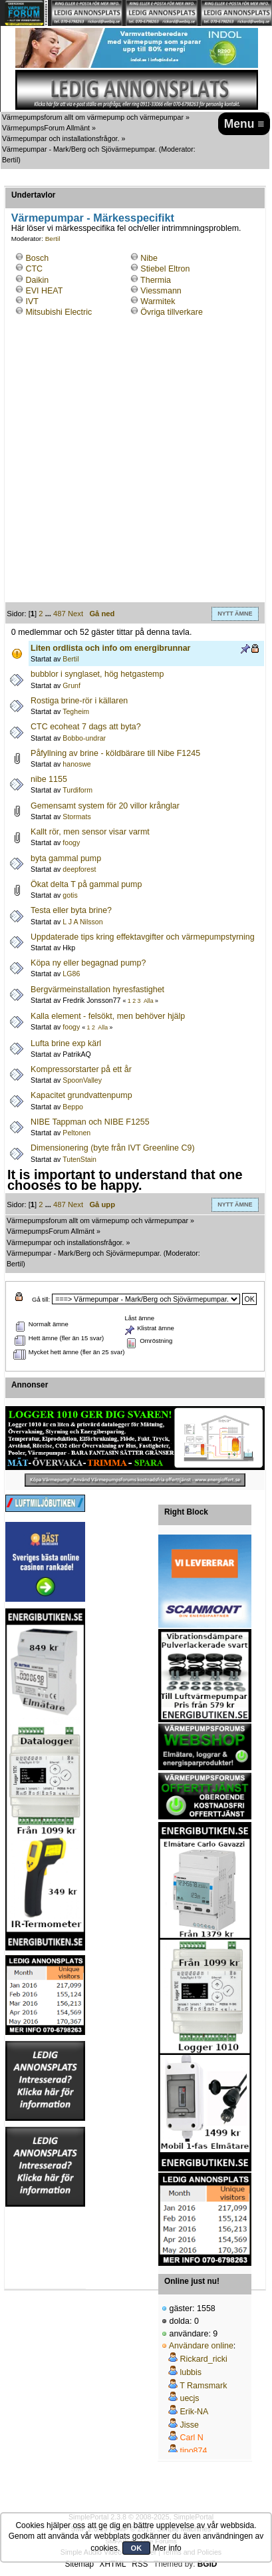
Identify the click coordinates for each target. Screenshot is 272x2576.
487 (59, 614)
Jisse (189, 2425)
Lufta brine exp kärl (66, 1043)
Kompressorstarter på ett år (81, 1069)
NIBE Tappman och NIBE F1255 (90, 1122)
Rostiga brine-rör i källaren (79, 700)
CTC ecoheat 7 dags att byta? (86, 726)
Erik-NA (194, 2411)
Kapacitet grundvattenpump (81, 1095)
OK (136, 2548)
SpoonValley (82, 1080)
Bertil (10, 160)
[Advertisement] (136, 466)
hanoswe (76, 764)
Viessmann (160, 290)
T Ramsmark (203, 2385)
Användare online (201, 2345)
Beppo (73, 1107)
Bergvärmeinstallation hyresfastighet (97, 989)
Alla (149, 1001)
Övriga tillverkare (171, 312)
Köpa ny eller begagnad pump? (88, 963)
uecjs (189, 2398)
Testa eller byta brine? (71, 910)
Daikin (37, 280)
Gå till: (41, 1299)
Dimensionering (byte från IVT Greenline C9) (112, 1148)
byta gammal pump (66, 858)
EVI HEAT (44, 290)
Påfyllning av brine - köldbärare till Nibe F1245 (115, 753)
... (49, 614)
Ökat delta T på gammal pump (86, 884)
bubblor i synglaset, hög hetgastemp (97, 674)
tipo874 (193, 2451)
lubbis (191, 2372)
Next (75, 614)
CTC (34, 269)
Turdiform (77, 790)
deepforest (79, 869)
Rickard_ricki (203, 2359)
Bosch (37, 258)
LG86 (71, 974)
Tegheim (76, 711)
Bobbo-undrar (84, 738)
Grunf (71, 685)
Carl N (191, 2437)
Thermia (155, 280)
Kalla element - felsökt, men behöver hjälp (108, 1016)
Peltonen (76, 1133)
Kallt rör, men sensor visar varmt (90, 831)
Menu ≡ (244, 123)
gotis (70, 895)
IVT (31, 301)
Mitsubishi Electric (58, 312)
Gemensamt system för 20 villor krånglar (105, 806)
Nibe (149, 258)
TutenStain (79, 1159)
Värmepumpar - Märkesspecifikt (92, 218)
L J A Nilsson (82, 922)
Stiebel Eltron (165, 269)
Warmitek (157, 301)
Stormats (76, 817)
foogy (71, 842)
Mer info (166, 2548)
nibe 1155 (49, 779)
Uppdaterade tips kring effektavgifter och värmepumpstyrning (143, 937)
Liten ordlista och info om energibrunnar (110, 648)
